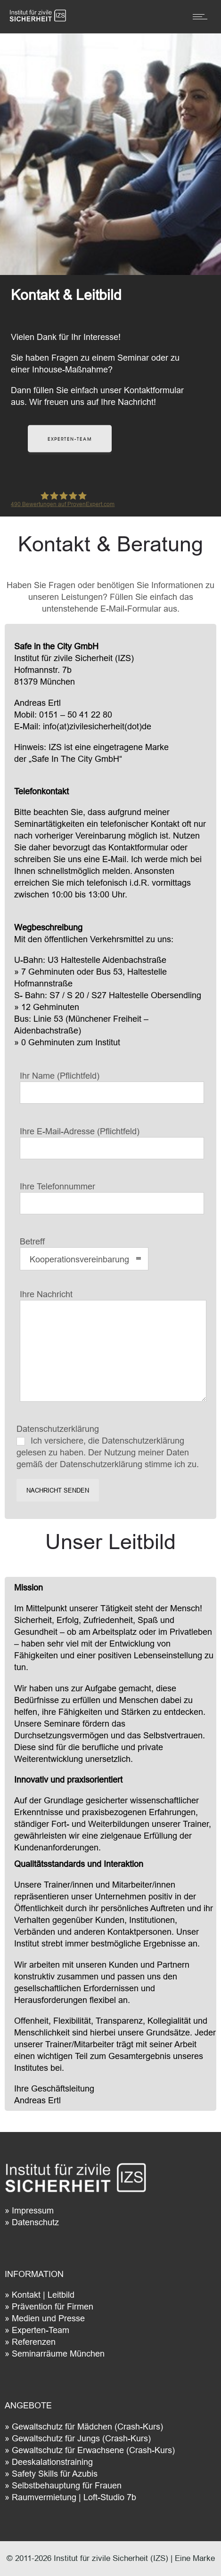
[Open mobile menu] (202, 16)
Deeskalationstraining (52, 2462)
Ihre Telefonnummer (112, 1197)
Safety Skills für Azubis (55, 2474)
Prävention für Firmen (52, 2306)
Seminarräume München (58, 2353)
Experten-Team (40, 2330)
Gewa (23, 2426)
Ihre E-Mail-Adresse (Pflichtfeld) (112, 1142)
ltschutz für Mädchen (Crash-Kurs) (98, 2426)
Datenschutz (35, 2222)
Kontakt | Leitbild (43, 2295)
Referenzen (34, 2342)
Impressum (33, 2210)
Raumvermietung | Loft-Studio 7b (74, 2497)
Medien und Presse (48, 2318)
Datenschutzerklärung (111, 1446)
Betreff (84, 1253)
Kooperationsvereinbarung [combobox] (79, 1259)
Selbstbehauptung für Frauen (67, 2485)
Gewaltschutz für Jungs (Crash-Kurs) (81, 2438)
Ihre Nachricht (113, 1345)
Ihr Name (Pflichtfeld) (112, 1087)
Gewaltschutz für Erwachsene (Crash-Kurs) (93, 2450)
